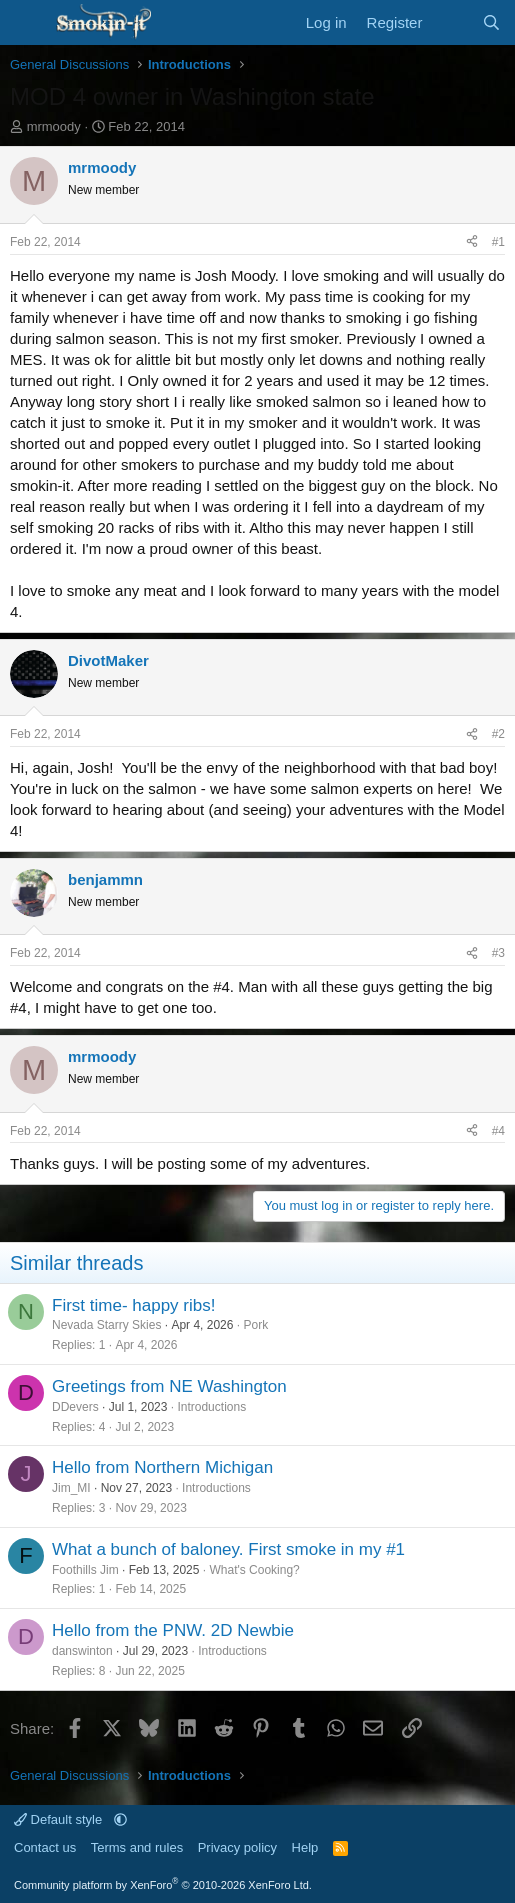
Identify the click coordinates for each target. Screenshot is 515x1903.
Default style (60, 1819)
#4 (498, 1131)
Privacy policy (237, 1847)
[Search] (491, 22)
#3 (498, 953)
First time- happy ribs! (133, 1305)
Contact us (45, 1847)
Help (305, 1847)
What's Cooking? (254, 1570)
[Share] (472, 242)
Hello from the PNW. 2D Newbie (173, 1630)
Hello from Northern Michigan (162, 1467)
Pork (255, 1325)
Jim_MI (71, 1488)
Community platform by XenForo (163, 1885)
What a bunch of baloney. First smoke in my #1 (228, 1549)
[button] (120, 1819)
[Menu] (27, 23)
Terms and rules (137, 1847)
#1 (498, 242)
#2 (498, 734)
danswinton (82, 1651)
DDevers (75, 1407)
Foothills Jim (85, 1570)
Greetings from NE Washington (169, 1386)
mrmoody (54, 126)
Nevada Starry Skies (106, 1325)
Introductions (211, 1407)
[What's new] (451, 22)
